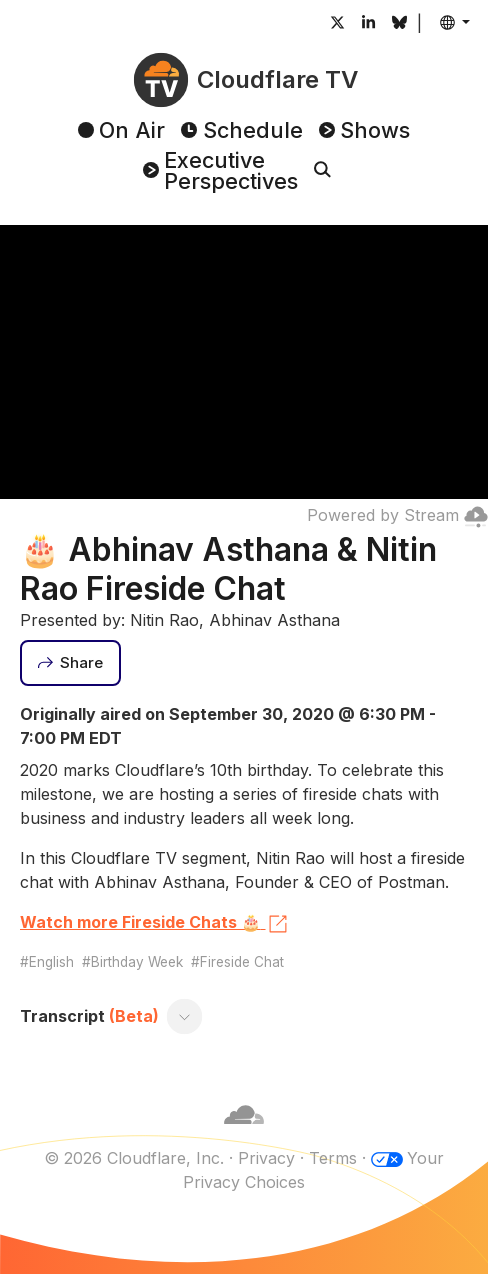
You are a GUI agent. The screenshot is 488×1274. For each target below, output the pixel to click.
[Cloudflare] (244, 1134)
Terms (333, 1158)
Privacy (266, 1158)
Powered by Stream (397, 515)
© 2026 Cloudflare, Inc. (134, 1158)
